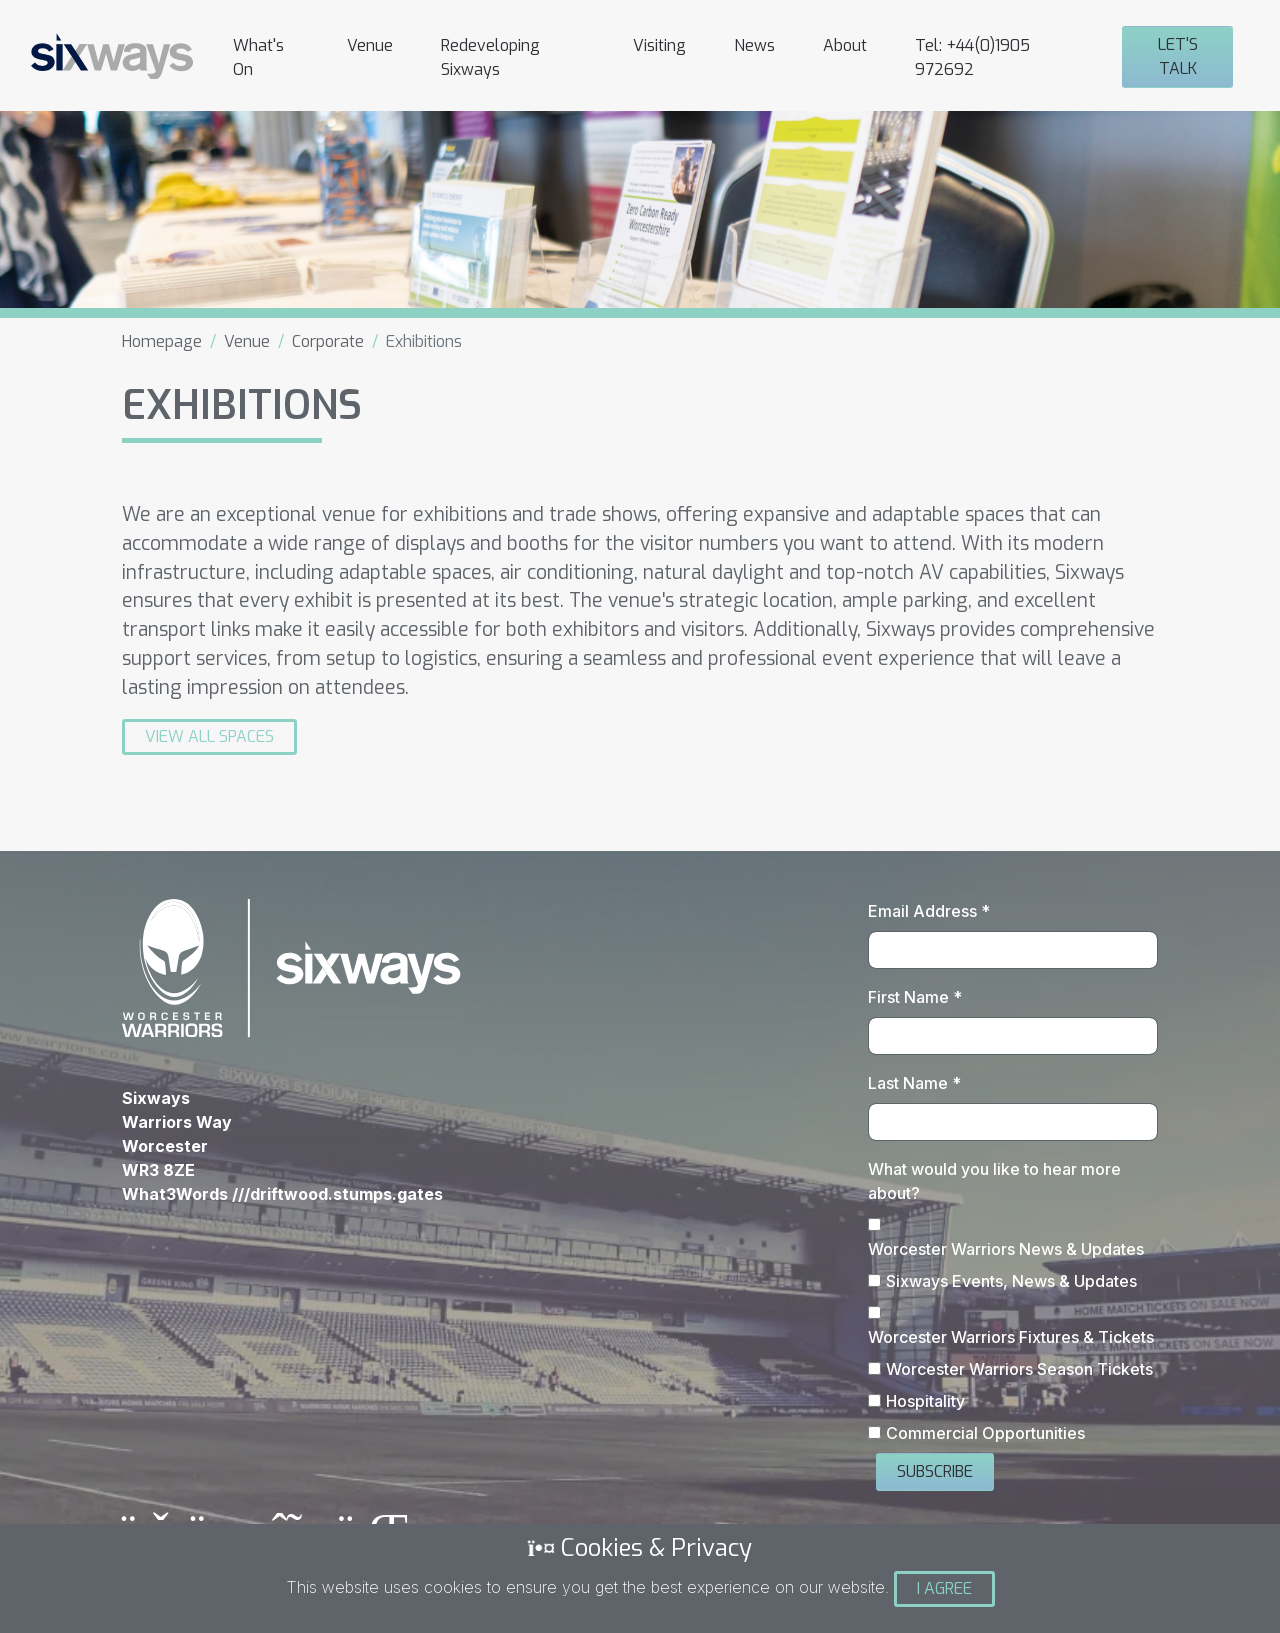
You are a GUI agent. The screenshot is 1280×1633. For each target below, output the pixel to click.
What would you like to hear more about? (994, 1181)
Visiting (659, 45)
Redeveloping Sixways (490, 57)
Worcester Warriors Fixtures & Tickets (1011, 1337)
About (845, 45)
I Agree (944, 1588)
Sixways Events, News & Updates (1011, 1281)
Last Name (914, 1083)
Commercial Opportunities (985, 1433)
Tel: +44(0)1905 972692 (972, 57)
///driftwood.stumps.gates (337, 1194)
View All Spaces (209, 736)
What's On (258, 57)
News (754, 45)
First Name (915, 997)
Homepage (162, 341)
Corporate (328, 341)
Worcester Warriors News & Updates (1006, 1249)
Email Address (929, 911)
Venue (370, 45)
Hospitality (925, 1401)
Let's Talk (1178, 56)
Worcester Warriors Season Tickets (1019, 1369)
